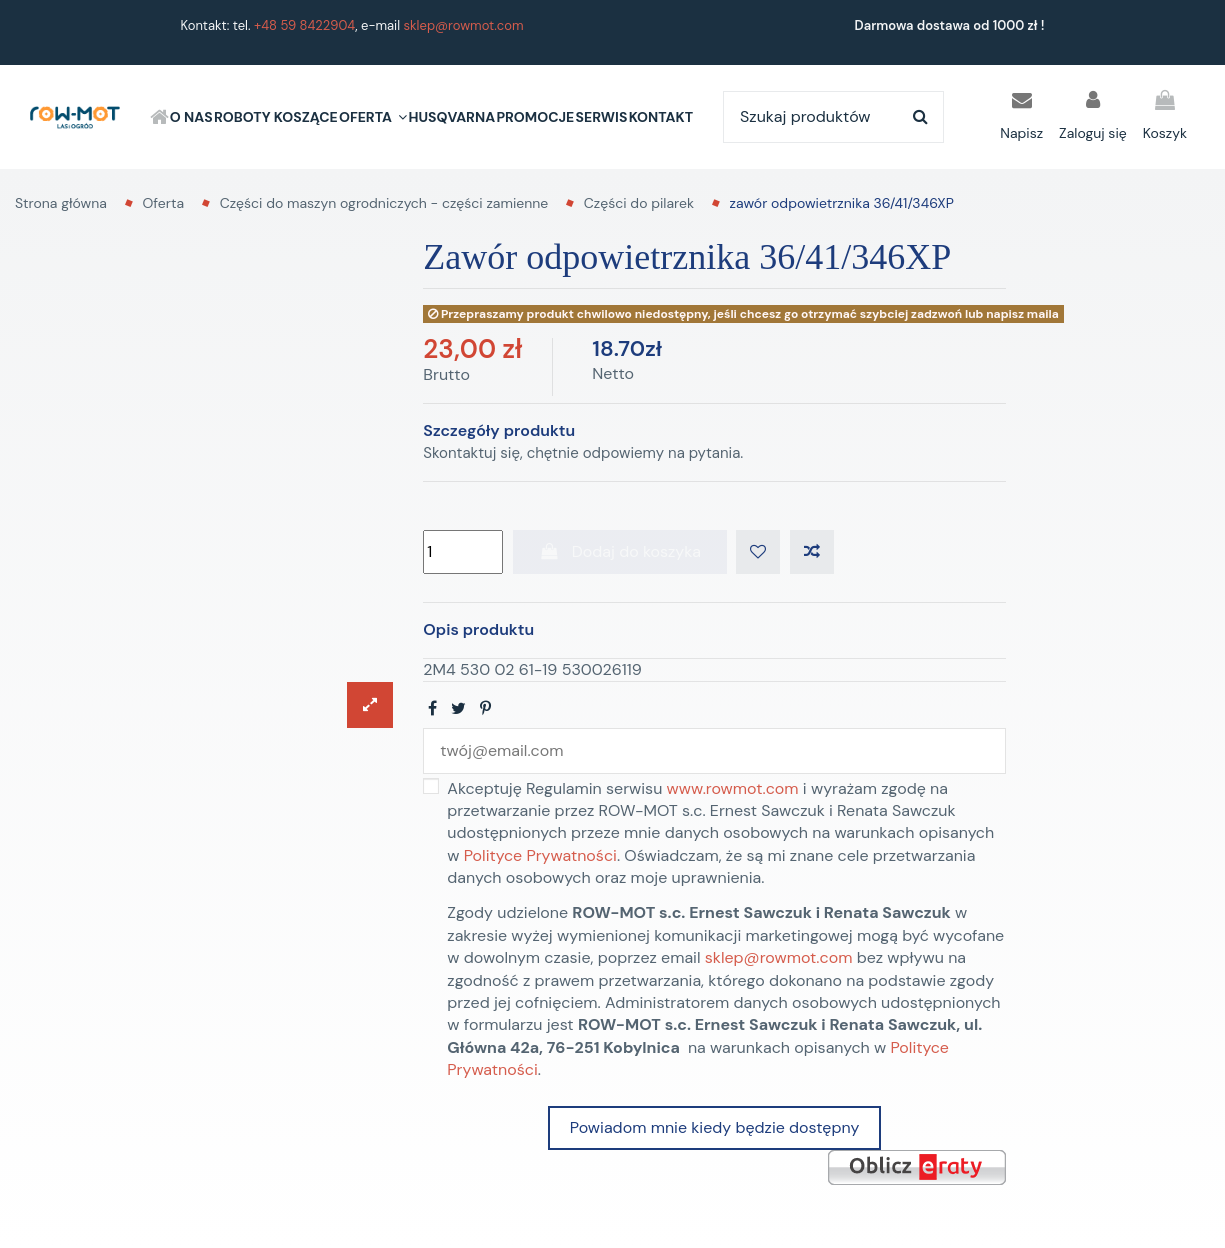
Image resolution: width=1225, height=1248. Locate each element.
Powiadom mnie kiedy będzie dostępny (714, 1127)
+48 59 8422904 (304, 25)
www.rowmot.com (733, 788)
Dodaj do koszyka (620, 551)
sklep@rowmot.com (464, 25)
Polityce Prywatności (540, 855)
